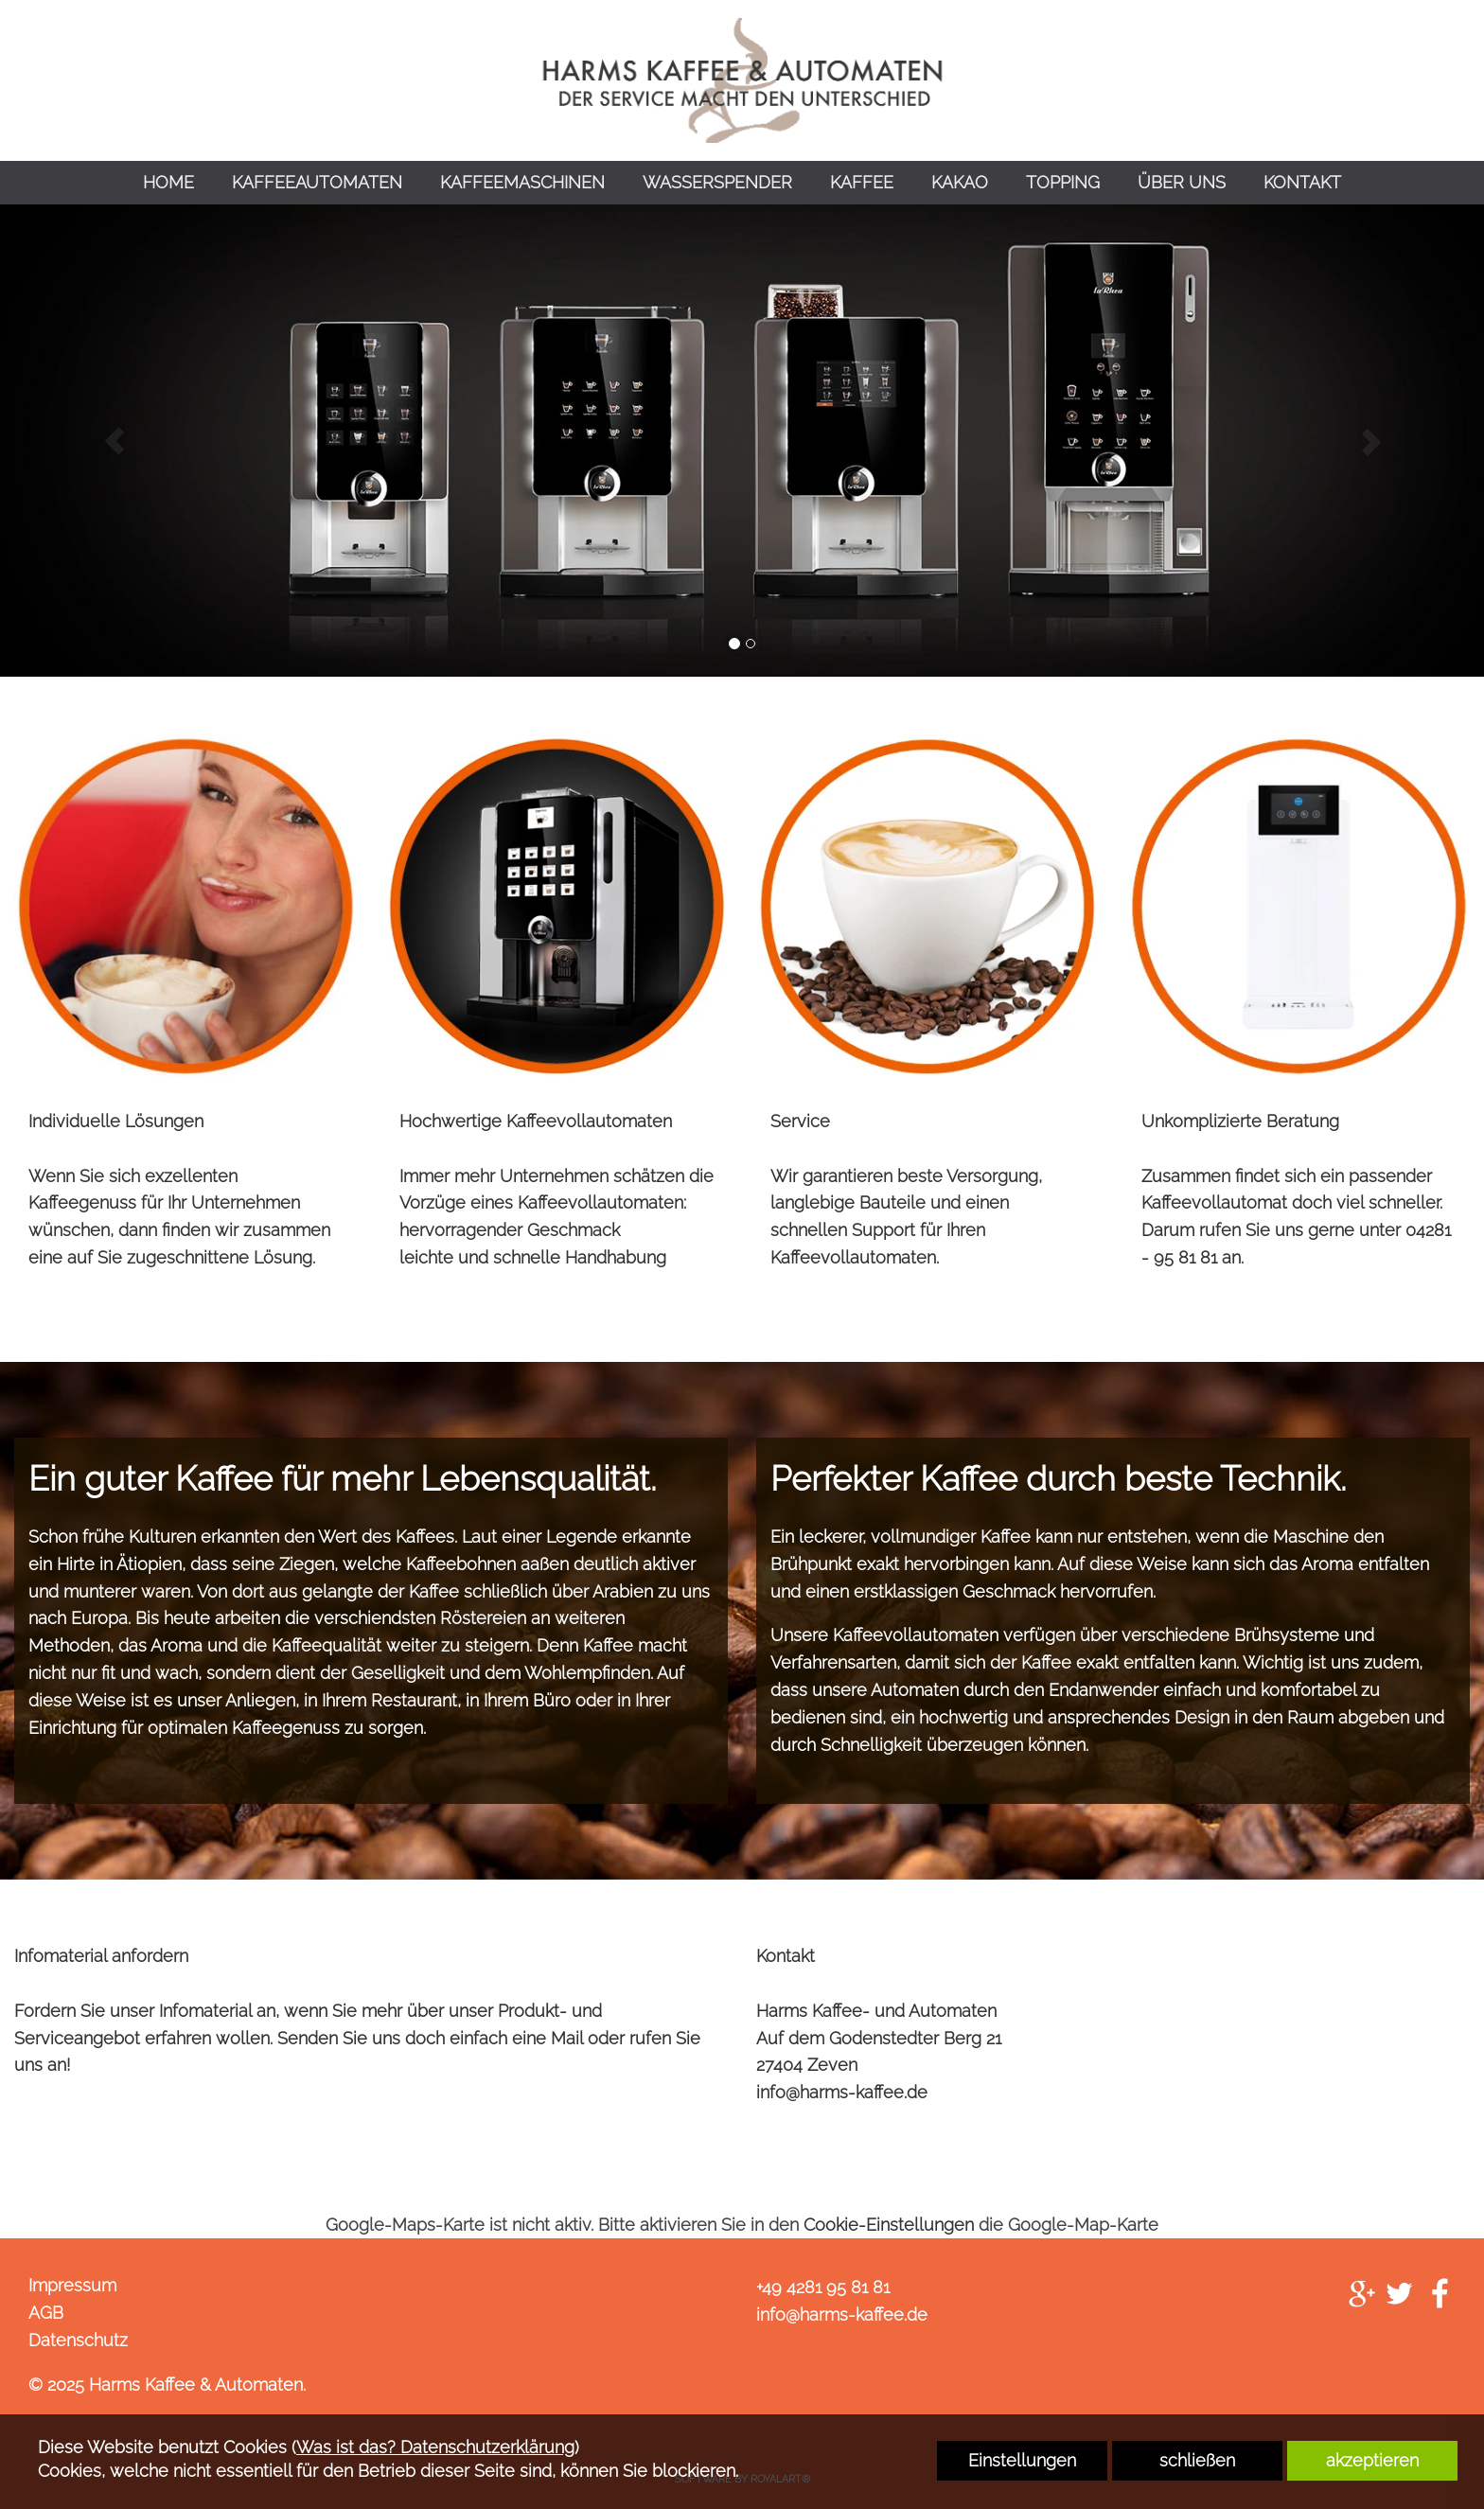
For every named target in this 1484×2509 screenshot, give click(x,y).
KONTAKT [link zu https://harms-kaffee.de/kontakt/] (1302, 182)
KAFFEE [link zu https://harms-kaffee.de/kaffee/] (861, 182)
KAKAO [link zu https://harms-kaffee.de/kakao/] (959, 182)
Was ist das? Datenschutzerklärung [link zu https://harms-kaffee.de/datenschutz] (435, 2447)
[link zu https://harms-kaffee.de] (742, 80)
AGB (45, 2313)
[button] (114, 440)
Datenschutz (78, 2340)
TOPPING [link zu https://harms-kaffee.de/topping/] (1063, 182)
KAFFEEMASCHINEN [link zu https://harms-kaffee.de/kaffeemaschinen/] (522, 182)
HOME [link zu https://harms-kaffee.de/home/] (168, 182)
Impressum (72, 2285)
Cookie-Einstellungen (889, 2225)
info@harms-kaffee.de (842, 2092)
